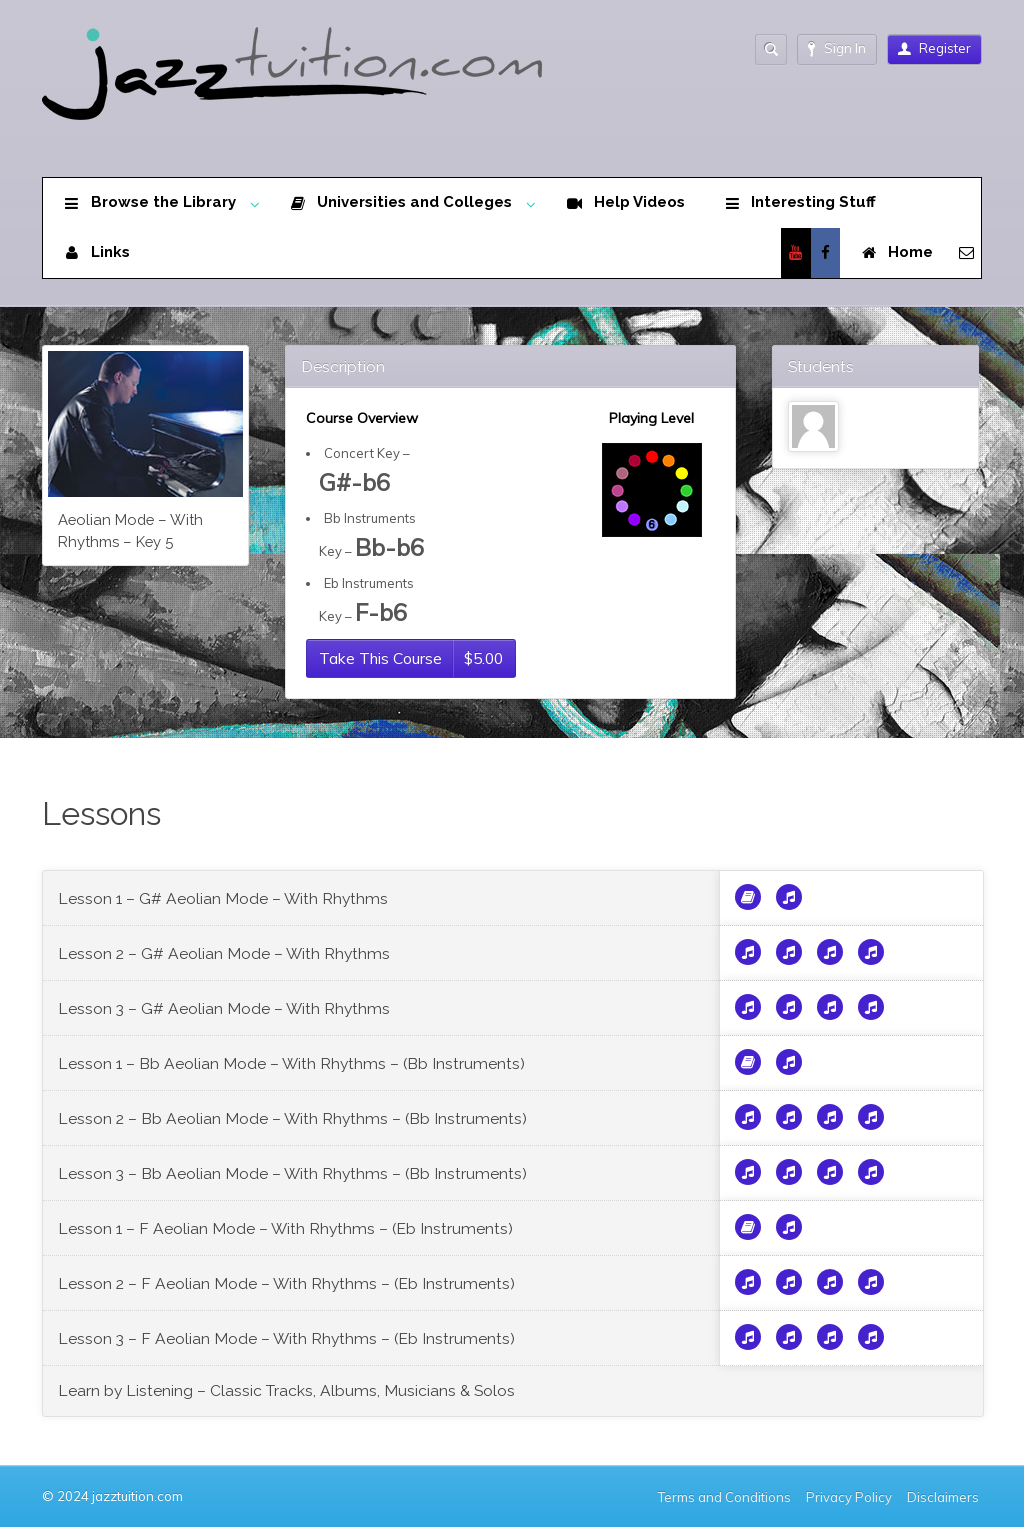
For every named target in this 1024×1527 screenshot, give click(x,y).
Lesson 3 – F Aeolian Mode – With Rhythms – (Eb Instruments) (286, 1338)
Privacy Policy (849, 1497)
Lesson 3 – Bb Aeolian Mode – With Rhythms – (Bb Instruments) (292, 1173)
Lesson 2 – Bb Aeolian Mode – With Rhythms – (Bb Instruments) (292, 1118)
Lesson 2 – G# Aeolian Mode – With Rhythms (224, 953)
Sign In (837, 48)
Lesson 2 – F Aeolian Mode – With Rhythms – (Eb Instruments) (286, 1283)
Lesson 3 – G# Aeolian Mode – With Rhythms (224, 1008)
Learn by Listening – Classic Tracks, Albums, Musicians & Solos (286, 1390)
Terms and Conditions (724, 1497)
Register (934, 48)
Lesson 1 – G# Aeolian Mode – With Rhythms (223, 898)
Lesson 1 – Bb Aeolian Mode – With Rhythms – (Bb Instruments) (291, 1063)
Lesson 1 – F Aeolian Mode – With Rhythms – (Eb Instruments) (285, 1228)
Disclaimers (944, 1497)
